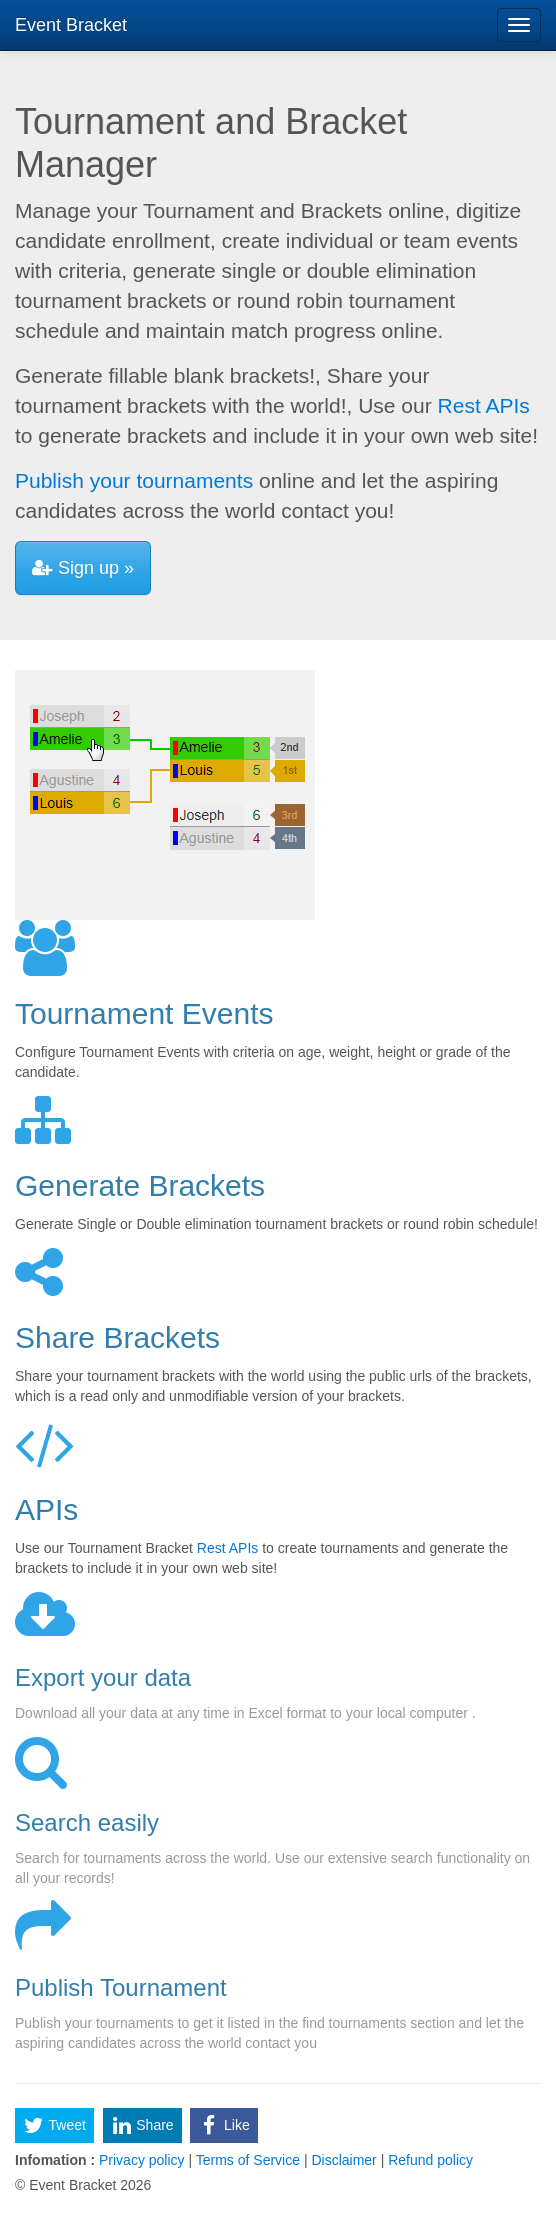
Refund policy (428, 2160)
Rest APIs (484, 405)
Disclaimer (344, 2160)
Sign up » (83, 568)
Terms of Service (248, 2160)
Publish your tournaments (134, 480)
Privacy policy (141, 2160)
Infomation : (55, 2160)
